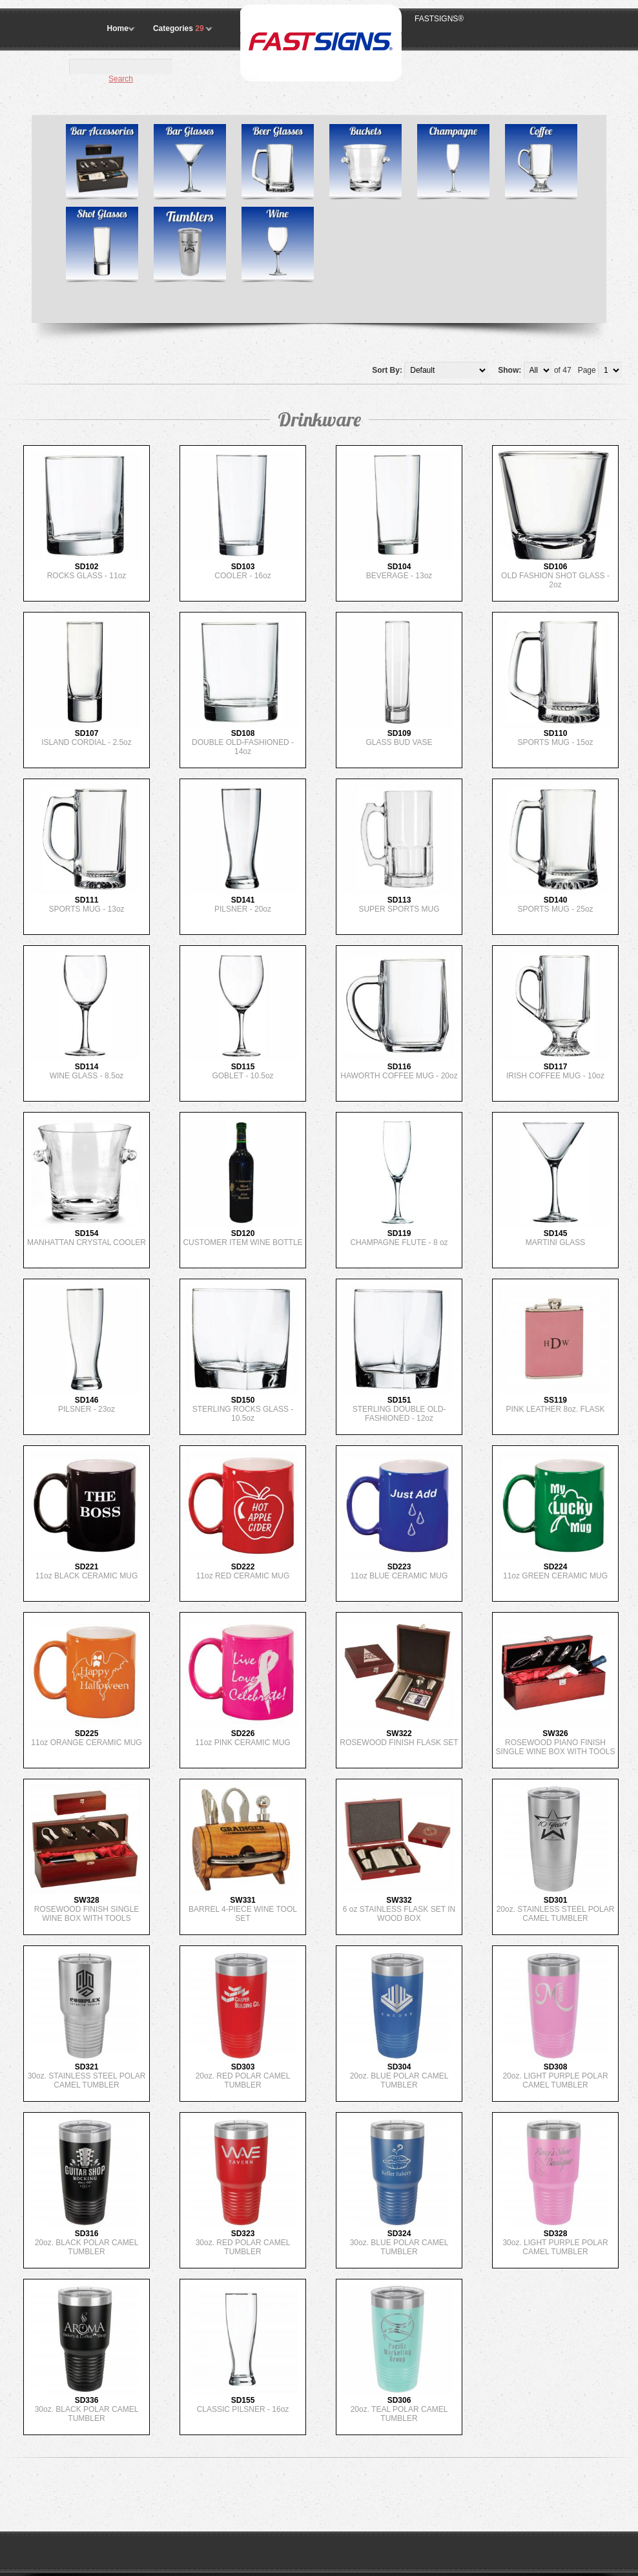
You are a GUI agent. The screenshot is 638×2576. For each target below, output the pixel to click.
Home (118, 28)
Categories (179, 28)
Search (120, 78)
